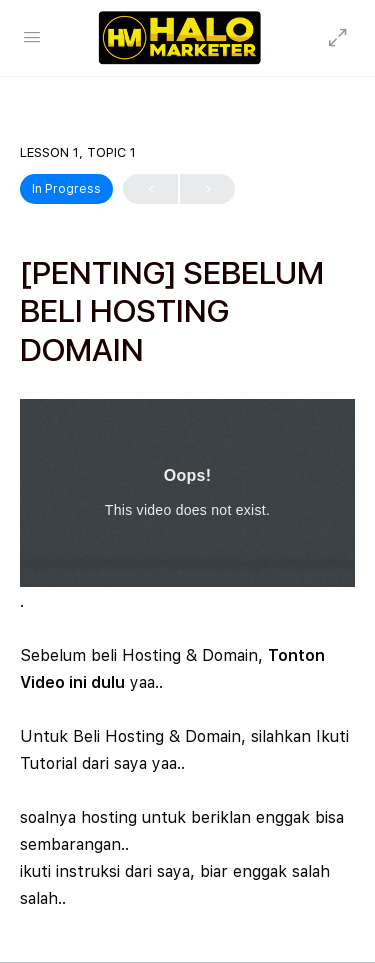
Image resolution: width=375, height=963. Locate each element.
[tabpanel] (187, 655)
